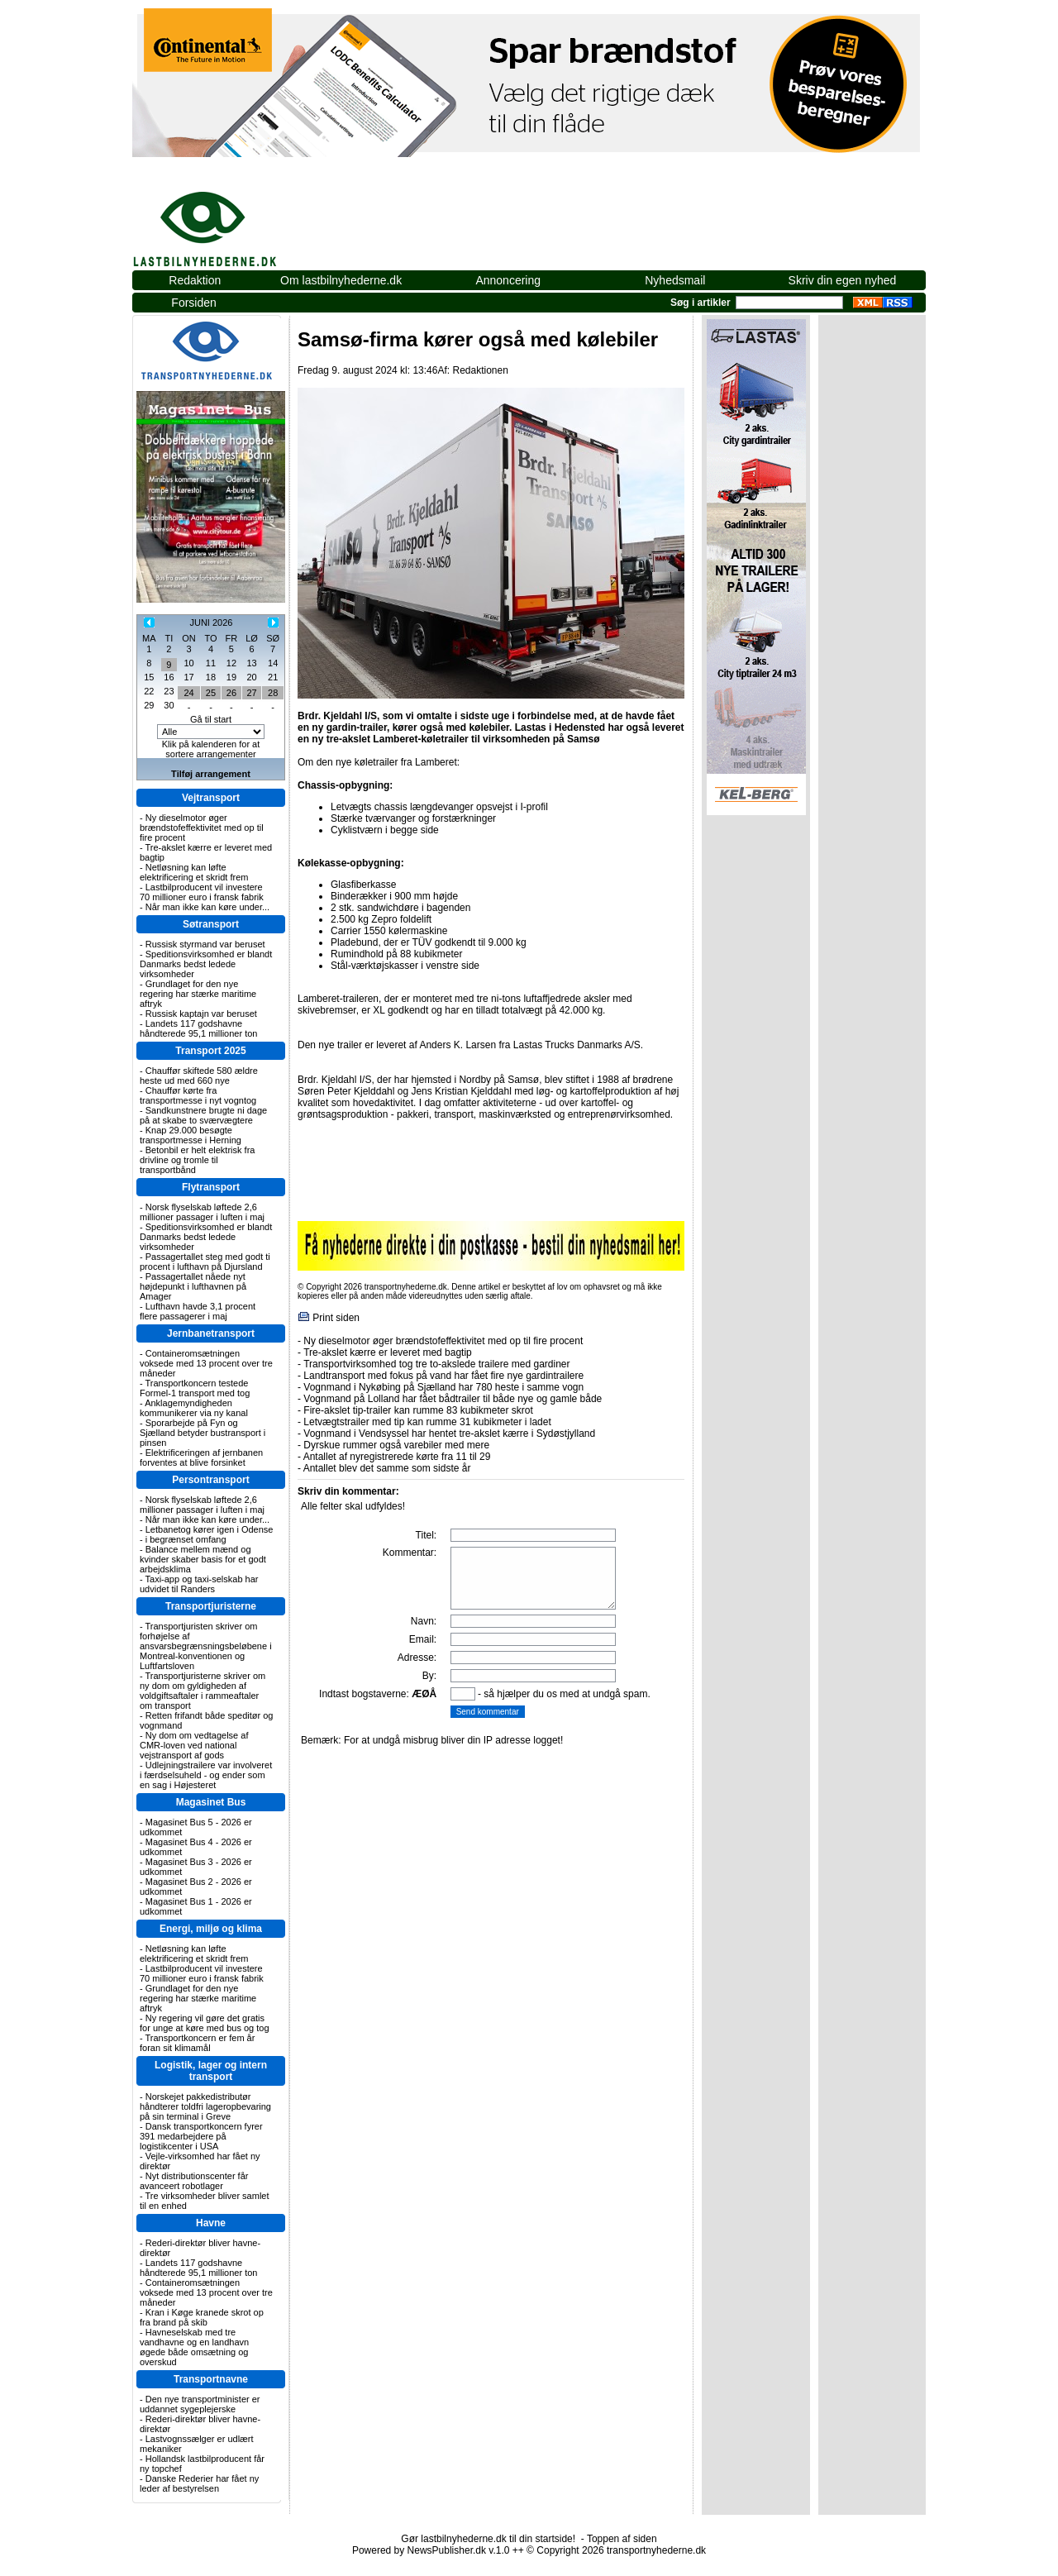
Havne (211, 2223)
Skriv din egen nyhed (843, 280)
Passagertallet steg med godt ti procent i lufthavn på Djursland (205, 1261)
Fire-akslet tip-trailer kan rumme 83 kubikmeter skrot (417, 1410)
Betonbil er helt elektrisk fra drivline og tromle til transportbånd (197, 1160)
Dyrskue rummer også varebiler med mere (396, 1445)
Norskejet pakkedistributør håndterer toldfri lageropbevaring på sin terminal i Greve (205, 2106)
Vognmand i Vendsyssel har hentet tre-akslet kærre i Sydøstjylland (449, 1433)
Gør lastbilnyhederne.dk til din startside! (488, 2539)
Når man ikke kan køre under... (207, 907)
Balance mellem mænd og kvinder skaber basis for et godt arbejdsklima (203, 1559)
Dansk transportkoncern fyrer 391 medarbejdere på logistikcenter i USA (201, 2136)
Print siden (336, 1318)
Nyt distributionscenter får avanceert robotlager (194, 2181)
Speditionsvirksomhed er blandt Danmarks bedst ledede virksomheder (206, 964)
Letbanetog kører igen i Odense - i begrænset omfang (206, 1534)
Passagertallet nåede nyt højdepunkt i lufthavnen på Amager (193, 1286)
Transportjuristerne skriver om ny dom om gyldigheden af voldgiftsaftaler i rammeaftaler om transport (202, 1690)
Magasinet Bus (211, 1802)
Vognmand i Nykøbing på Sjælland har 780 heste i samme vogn (443, 1387)
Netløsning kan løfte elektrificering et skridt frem (194, 872)
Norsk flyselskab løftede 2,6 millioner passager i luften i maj (202, 1212)
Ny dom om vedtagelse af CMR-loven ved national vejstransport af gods (194, 1745)
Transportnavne (211, 2379)
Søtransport (211, 924)
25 (211, 693)
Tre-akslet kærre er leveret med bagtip (387, 1352)
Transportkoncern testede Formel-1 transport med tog (195, 1388)
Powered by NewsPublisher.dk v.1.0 (431, 2550)
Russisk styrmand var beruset (205, 944)
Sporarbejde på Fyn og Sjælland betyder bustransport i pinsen (202, 1433)
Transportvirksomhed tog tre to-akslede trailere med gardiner (436, 1364)
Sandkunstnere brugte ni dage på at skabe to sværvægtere (203, 1115)
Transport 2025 (210, 1051)
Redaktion (195, 280)
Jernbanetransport (211, 1333)
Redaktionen (480, 370)
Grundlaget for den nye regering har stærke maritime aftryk (198, 994)
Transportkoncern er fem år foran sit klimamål (197, 2043)
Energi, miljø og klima (211, 1928)
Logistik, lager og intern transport (211, 2070)
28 (273, 693)
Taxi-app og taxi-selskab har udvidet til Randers (199, 1584)
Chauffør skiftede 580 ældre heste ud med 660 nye (199, 1075)
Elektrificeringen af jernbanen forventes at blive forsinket (201, 1457)
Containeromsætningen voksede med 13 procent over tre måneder (206, 1363)
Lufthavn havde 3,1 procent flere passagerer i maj (197, 1311)
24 (188, 693)
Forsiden (193, 302)
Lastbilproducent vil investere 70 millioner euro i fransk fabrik (202, 892)
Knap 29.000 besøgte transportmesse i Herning (190, 1135)
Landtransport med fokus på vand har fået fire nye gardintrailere (443, 1375)
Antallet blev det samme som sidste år (387, 1468)
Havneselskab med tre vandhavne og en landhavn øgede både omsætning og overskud (194, 2347)
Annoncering (508, 280)
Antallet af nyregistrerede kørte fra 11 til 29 (397, 1456)
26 (231, 693)
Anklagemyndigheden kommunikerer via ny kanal (194, 1408)
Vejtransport (211, 798)
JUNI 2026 (210, 622)
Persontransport (210, 1480)
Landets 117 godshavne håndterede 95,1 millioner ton (198, 1028)
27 (251, 693)
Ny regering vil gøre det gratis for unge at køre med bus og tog (204, 2023)
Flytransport (211, 1187)
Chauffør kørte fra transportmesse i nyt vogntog (198, 1095)
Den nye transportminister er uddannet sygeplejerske (200, 2404)
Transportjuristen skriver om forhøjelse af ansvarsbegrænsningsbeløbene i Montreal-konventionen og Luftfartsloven (206, 1646)
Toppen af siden (622, 2539)
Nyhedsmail (675, 280)
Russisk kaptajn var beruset (201, 1013)
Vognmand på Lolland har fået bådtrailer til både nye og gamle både (452, 1399)
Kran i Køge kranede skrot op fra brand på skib (202, 2317)
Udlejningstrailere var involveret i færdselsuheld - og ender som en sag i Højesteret (206, 1775)
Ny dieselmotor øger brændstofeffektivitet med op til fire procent (202, 827)
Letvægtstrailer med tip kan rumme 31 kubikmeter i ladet (426, 1422)
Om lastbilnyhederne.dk (341, 280)
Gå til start (210, 719)
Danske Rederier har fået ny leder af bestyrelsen (199, 2483)
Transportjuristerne (210, 1606)
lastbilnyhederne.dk (223, 220)
